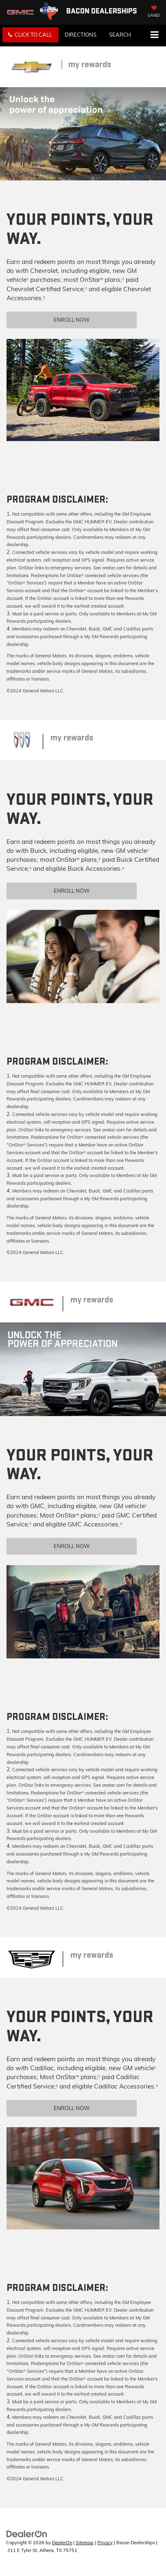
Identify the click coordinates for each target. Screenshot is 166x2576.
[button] (30, 34)
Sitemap (85, 2542)
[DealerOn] (27, 2533)
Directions (80, 34)
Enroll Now (72, 319)
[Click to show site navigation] (154, 35)
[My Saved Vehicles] (154, 12)
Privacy (105, 2542)
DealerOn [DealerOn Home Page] (62, 2542)
